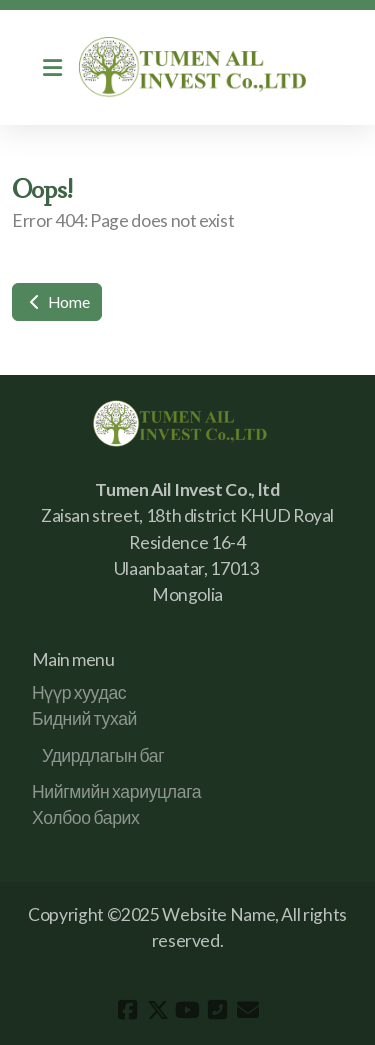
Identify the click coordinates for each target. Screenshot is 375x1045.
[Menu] (52, 68)
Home (57, 301)
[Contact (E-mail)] (248, 1010)
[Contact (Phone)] (218, 1010)
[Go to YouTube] (188, 1010)
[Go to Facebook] (128, 1010)
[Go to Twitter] (158, 1010)
